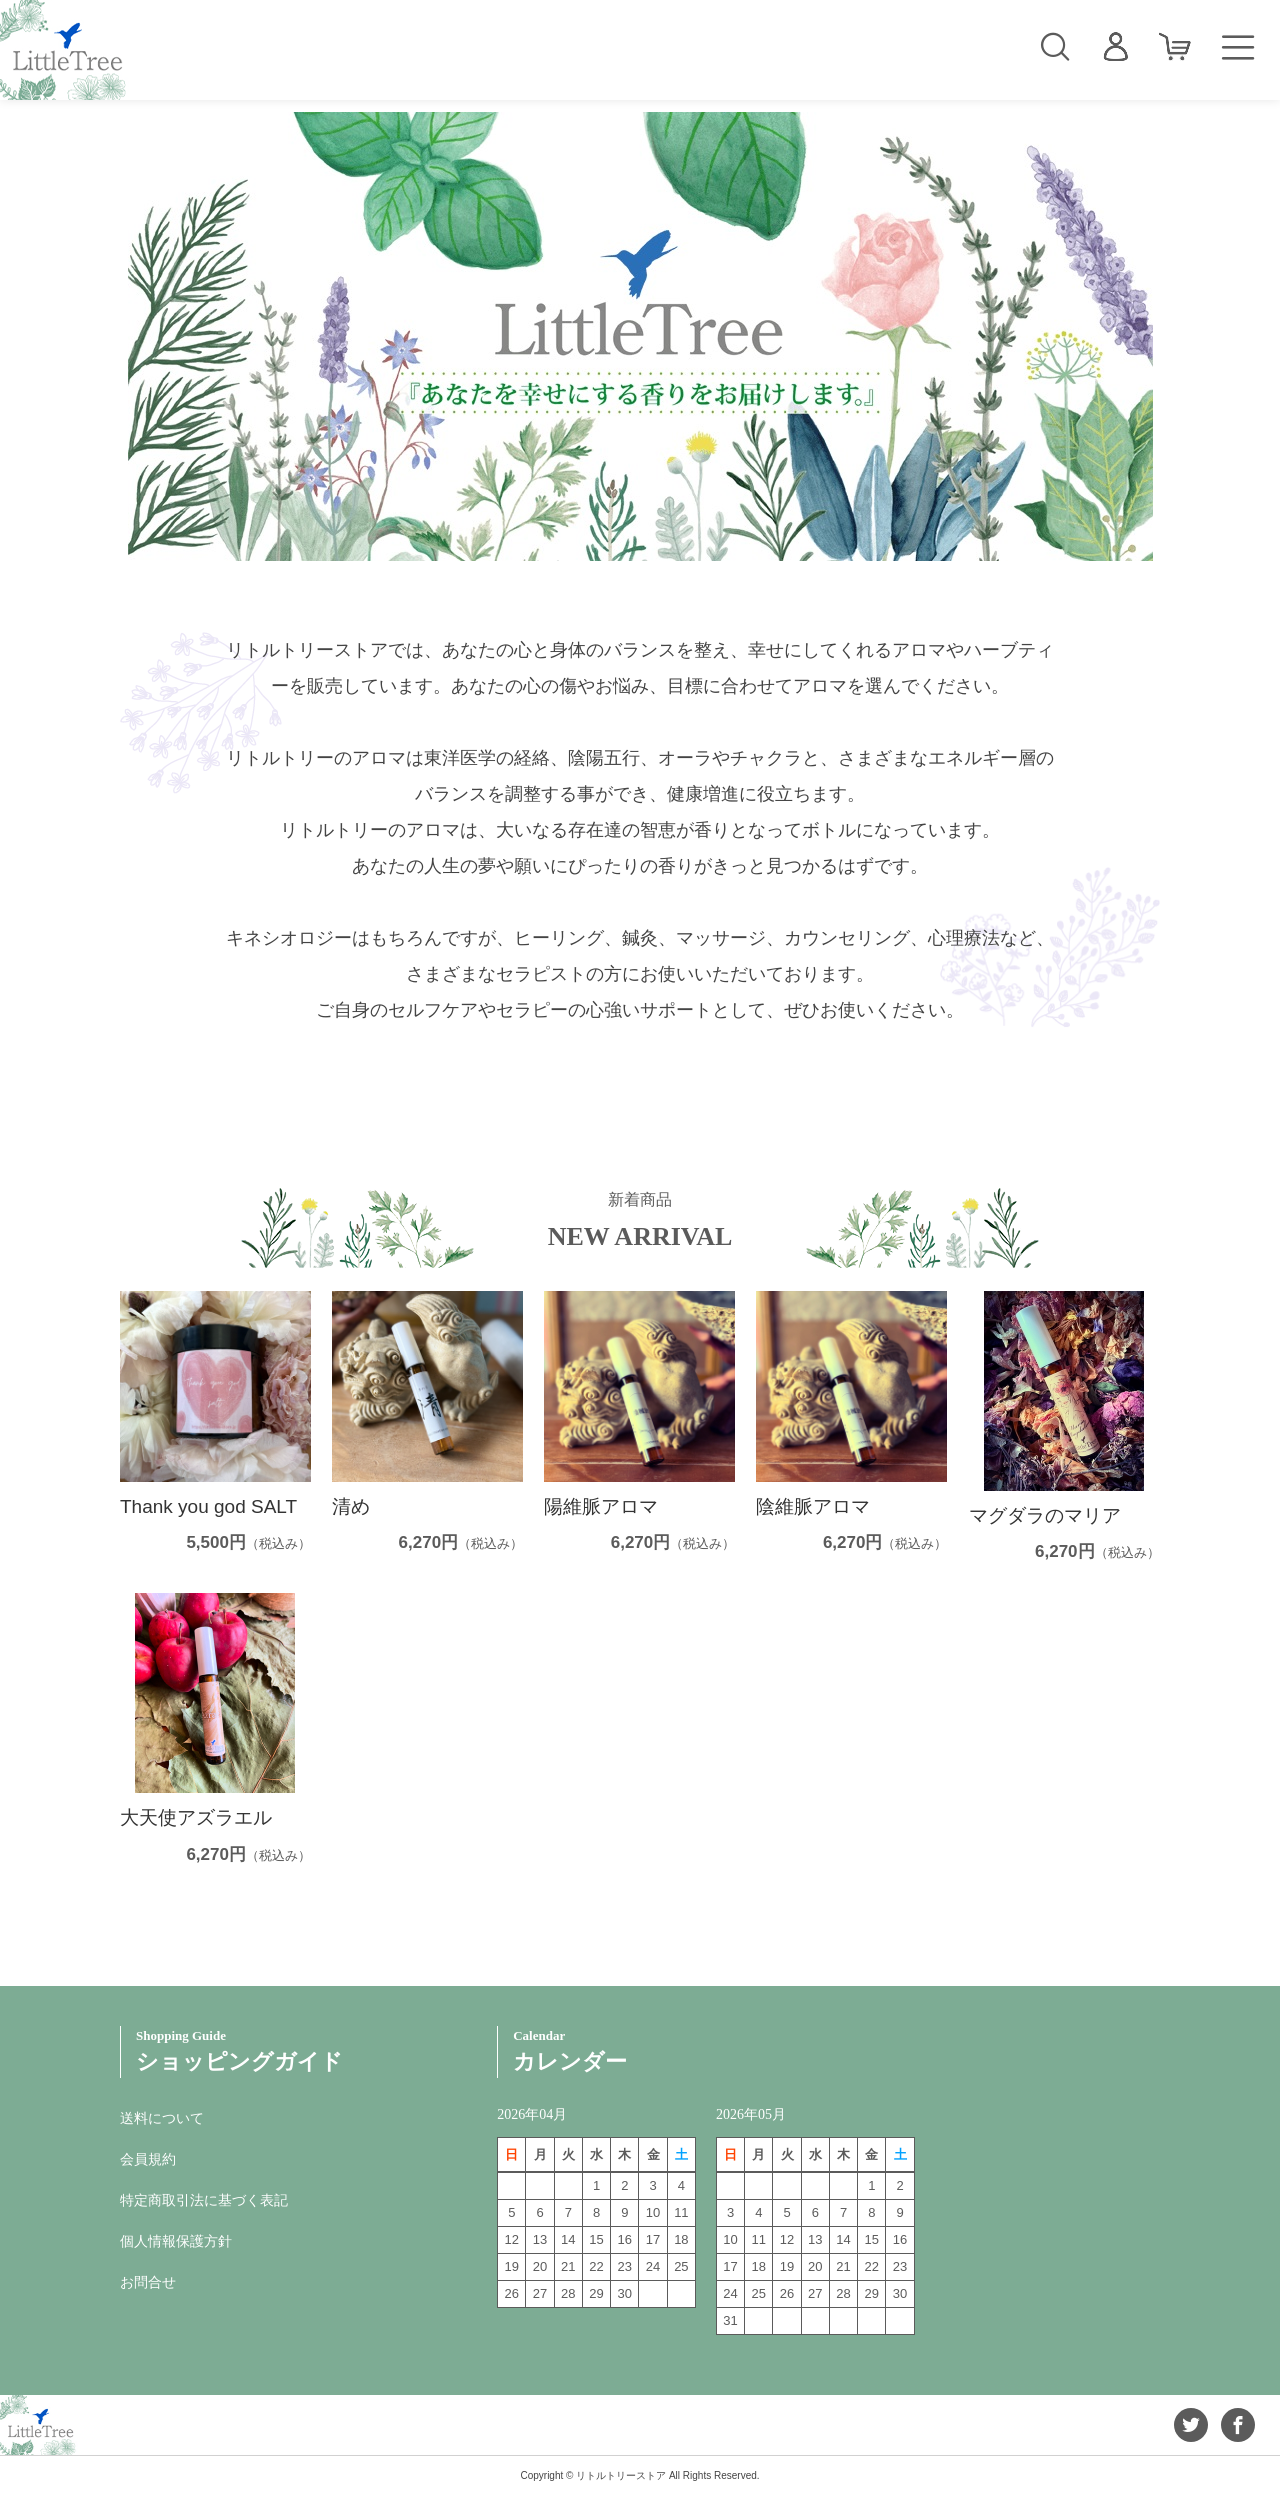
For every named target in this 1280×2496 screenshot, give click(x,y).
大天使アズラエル (196, 1817)
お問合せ (148, 2282)
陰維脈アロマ (813, 1506)
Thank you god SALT (208, 1506)
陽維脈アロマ (601, 1506)
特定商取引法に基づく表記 (204, 2200)
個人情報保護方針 (176, 2241)
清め (351, 1506)
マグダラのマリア (1045, 1515)
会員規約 (148, 2159)
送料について (162, 2118)
